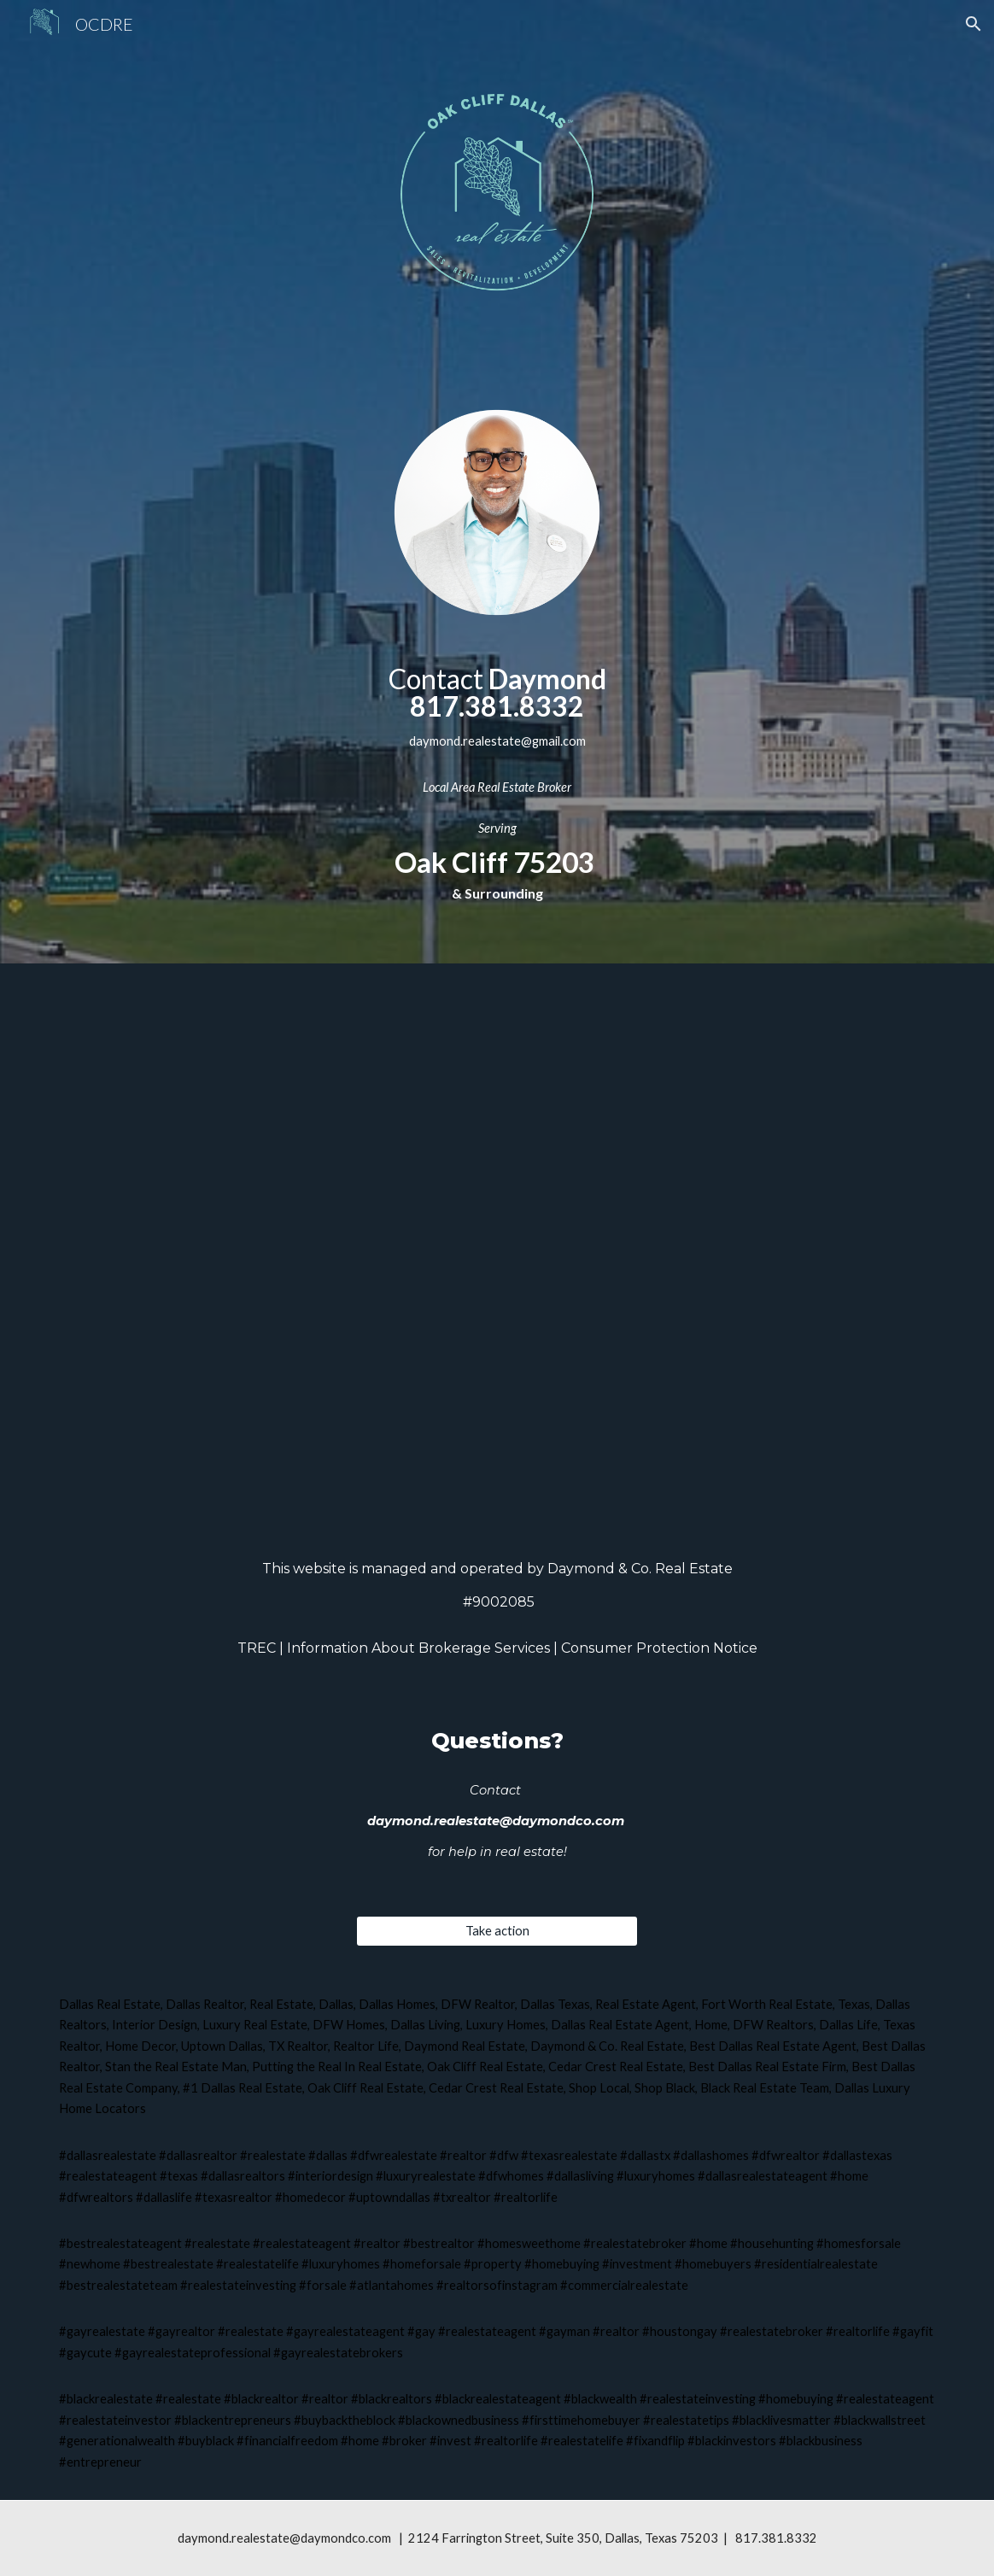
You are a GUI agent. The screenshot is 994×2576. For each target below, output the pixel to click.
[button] (973, 23)
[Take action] (496, 1931)
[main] (496, 732)
